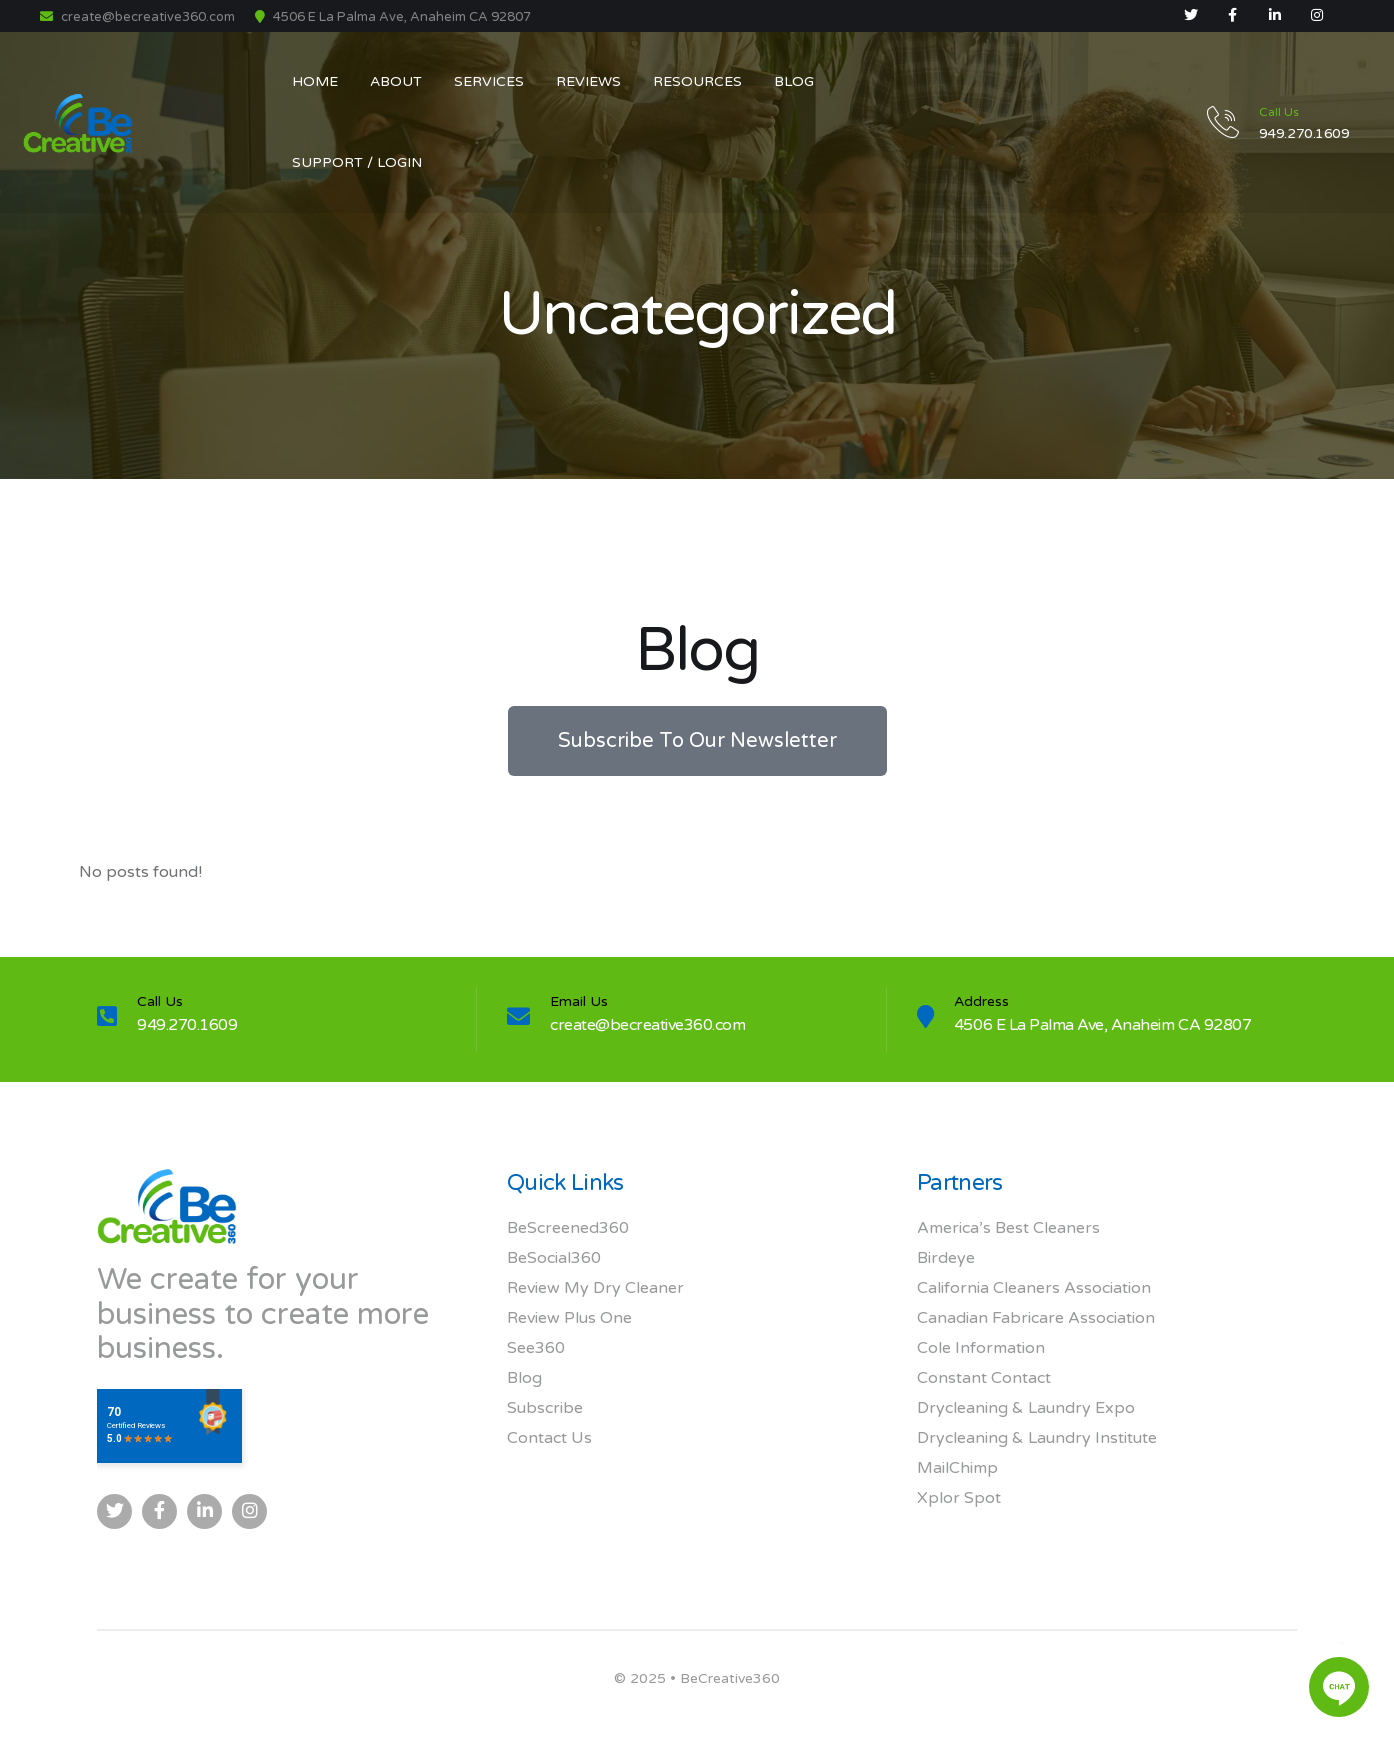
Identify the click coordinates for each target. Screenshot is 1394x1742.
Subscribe (545, 1408)
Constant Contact (984, 1378)
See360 (536, 1348)
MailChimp (957, 1468)
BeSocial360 (554, 1258)
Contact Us (549, 1438)
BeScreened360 (568, 1228)
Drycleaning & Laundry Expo (1026, 1408)
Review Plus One (569, 1318)
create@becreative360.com (137, 17)
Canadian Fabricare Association (1036, 1318)
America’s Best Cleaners (1008, 1228)
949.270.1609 (187, 1025)
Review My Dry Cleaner (595, 1288)
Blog (524, 1378)
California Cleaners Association (1034, 1288)
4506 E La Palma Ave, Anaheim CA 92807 (1102, 1025)
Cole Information (981, 1348)
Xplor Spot (959, 1498)
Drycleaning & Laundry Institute (1037, 1438)
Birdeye (946, 1258)
